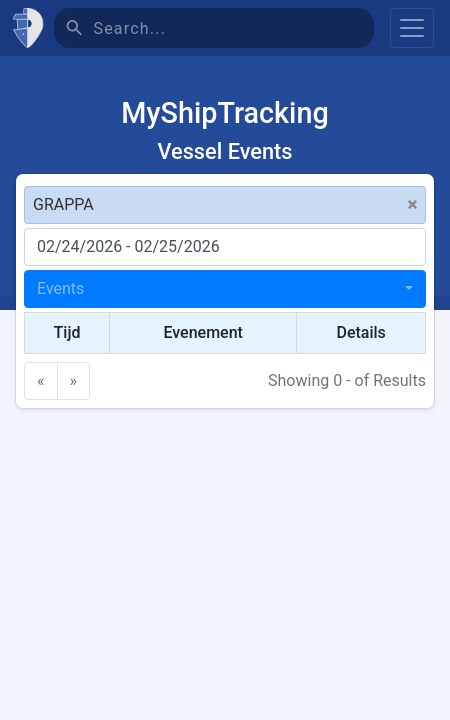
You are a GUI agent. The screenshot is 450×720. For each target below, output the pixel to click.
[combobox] (225, 289)
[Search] (233, 28)
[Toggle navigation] (412, 28)
